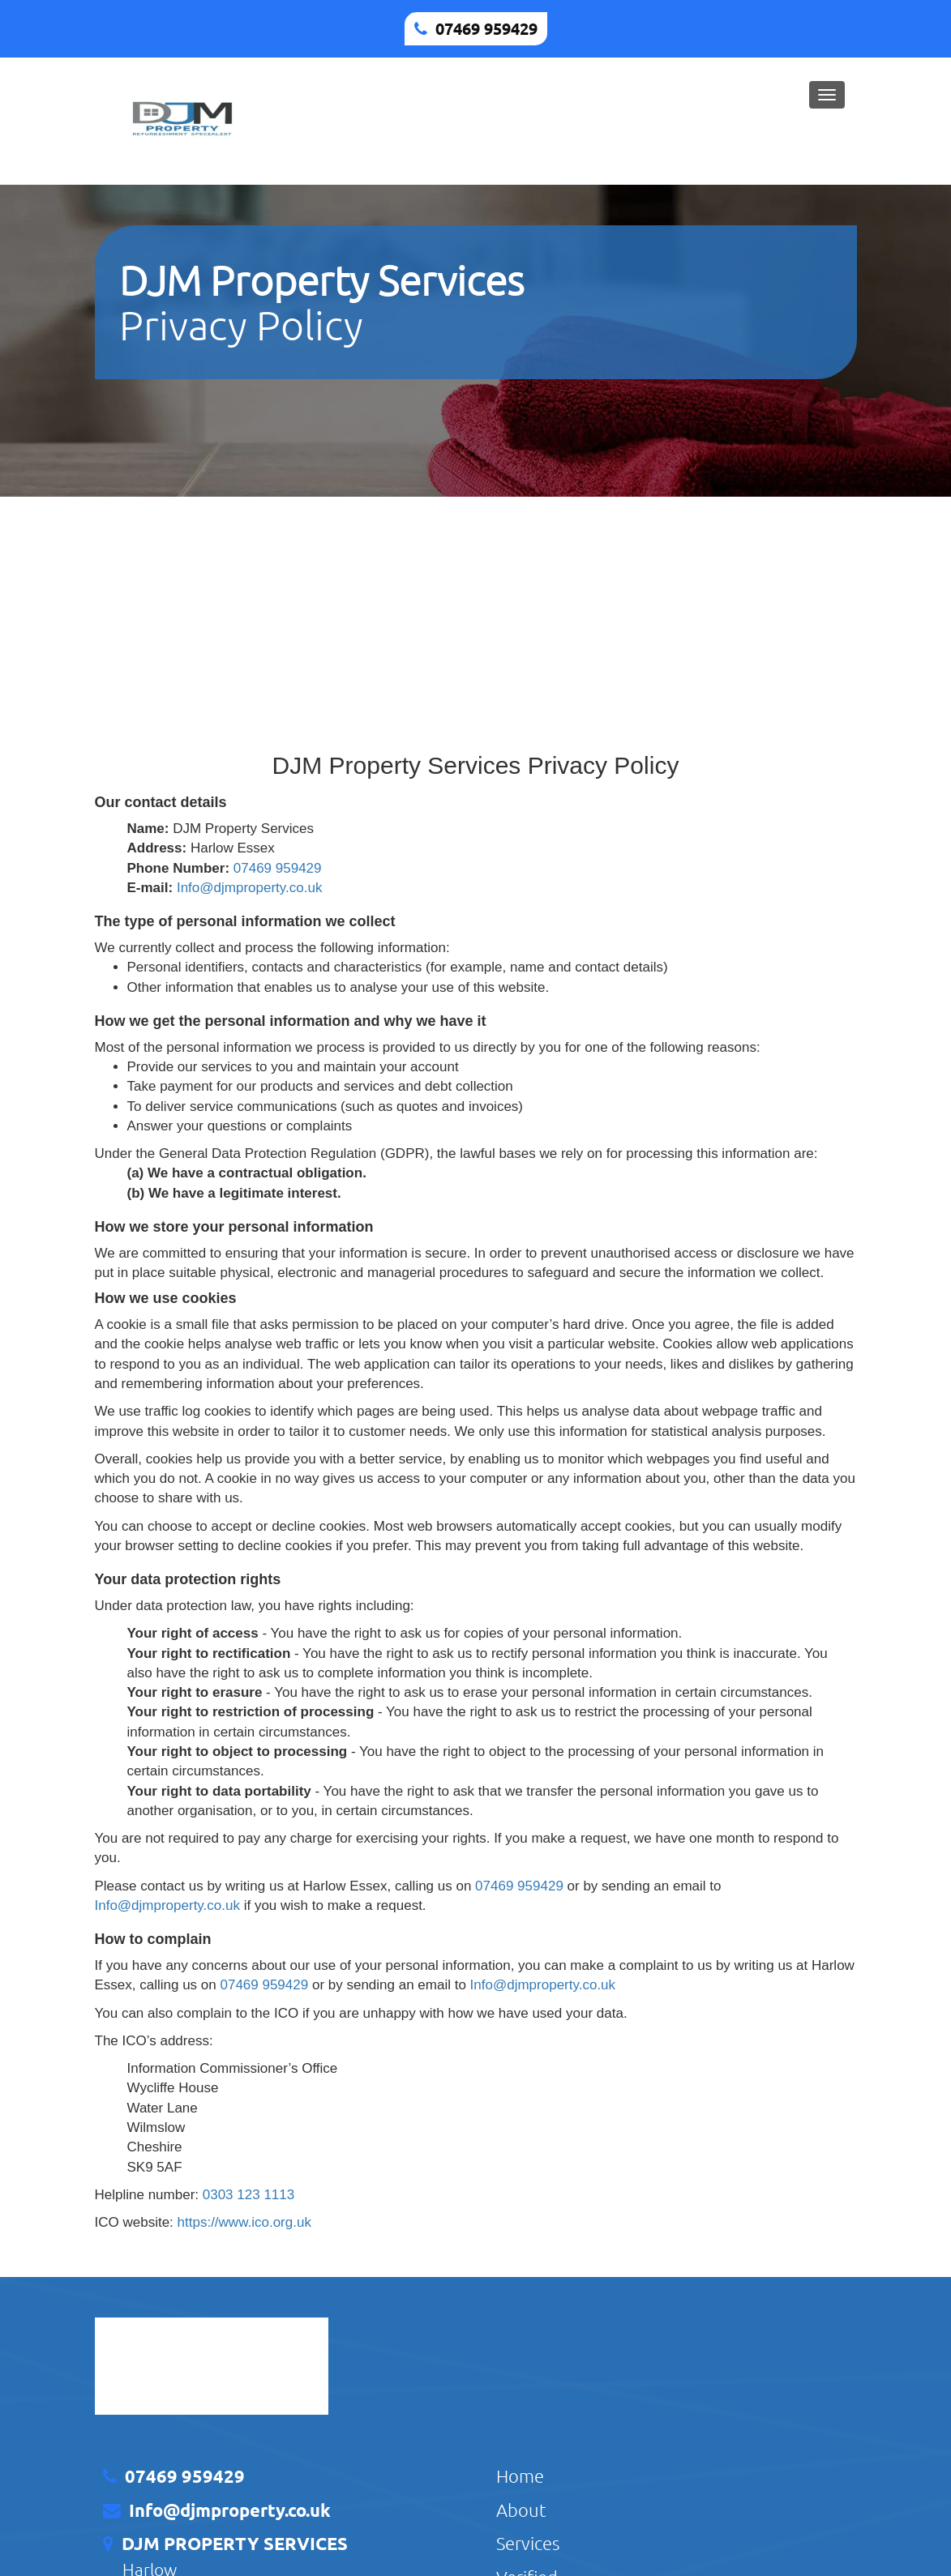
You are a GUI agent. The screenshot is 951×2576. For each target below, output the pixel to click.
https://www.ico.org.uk (244, 2222)
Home (520, 2475)
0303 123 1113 (248, 2194)
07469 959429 (486, 28)
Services (527, 2542)
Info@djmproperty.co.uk (249, 887)
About (521, 2509)
